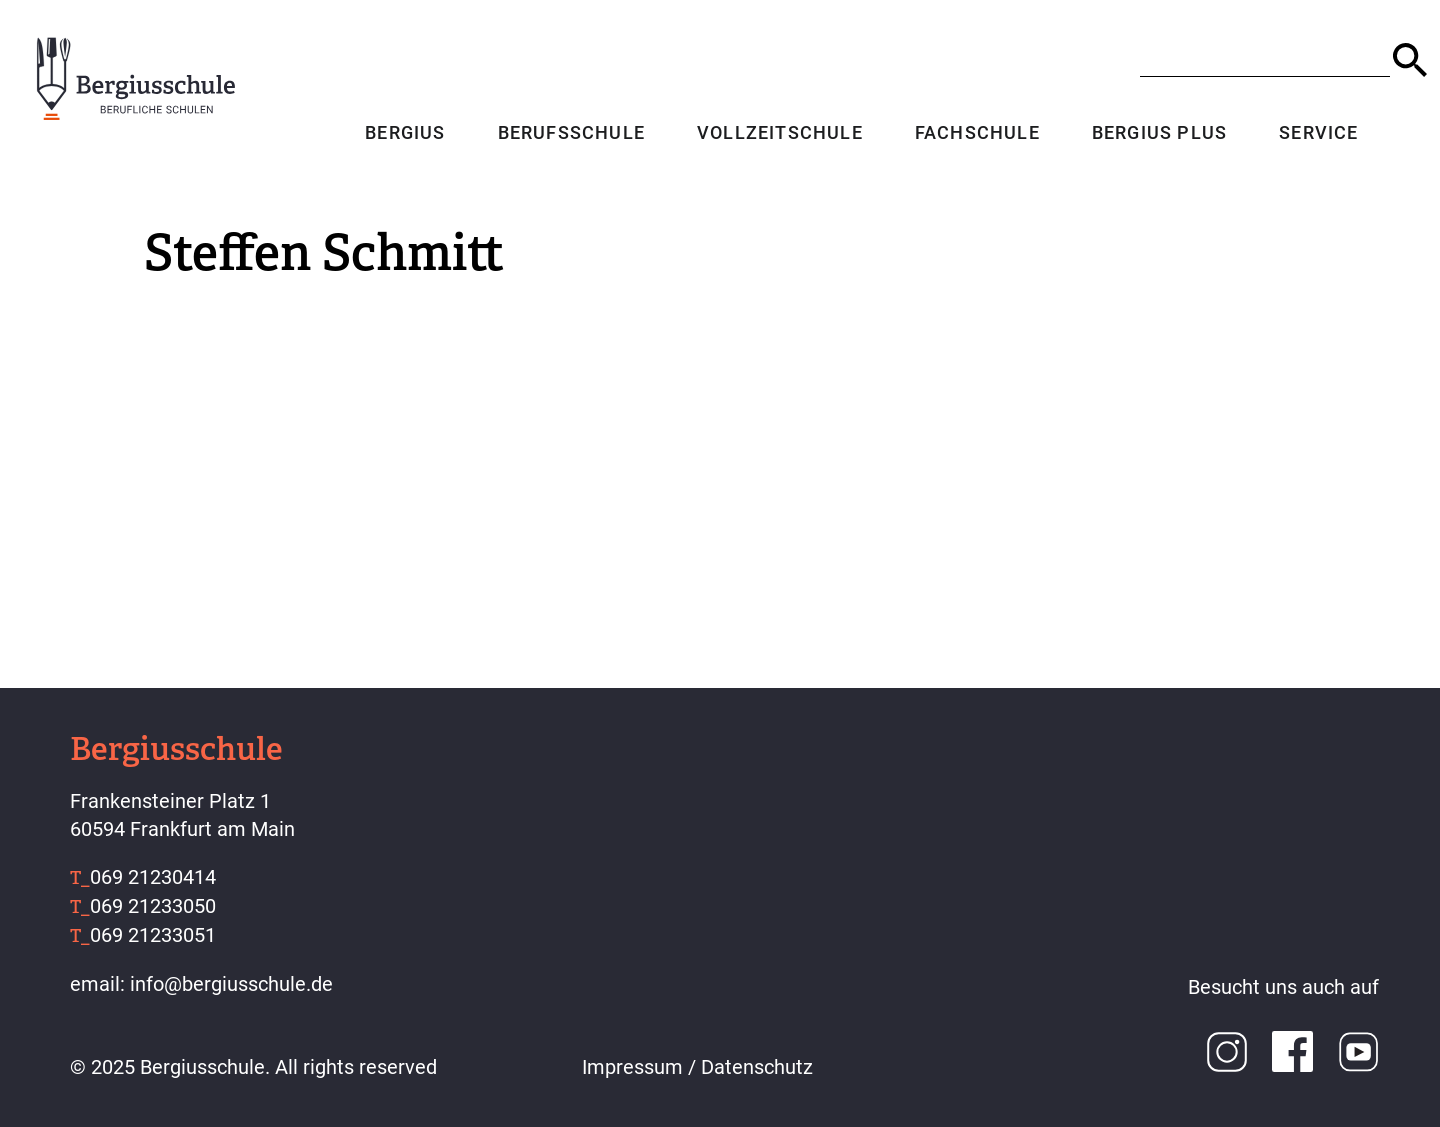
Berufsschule (569, 134)
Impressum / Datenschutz (697, 1067)
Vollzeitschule (779, 134)
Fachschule (976, 134)
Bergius (404, 134)
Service (1317, 134)
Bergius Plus (1158, 134)
